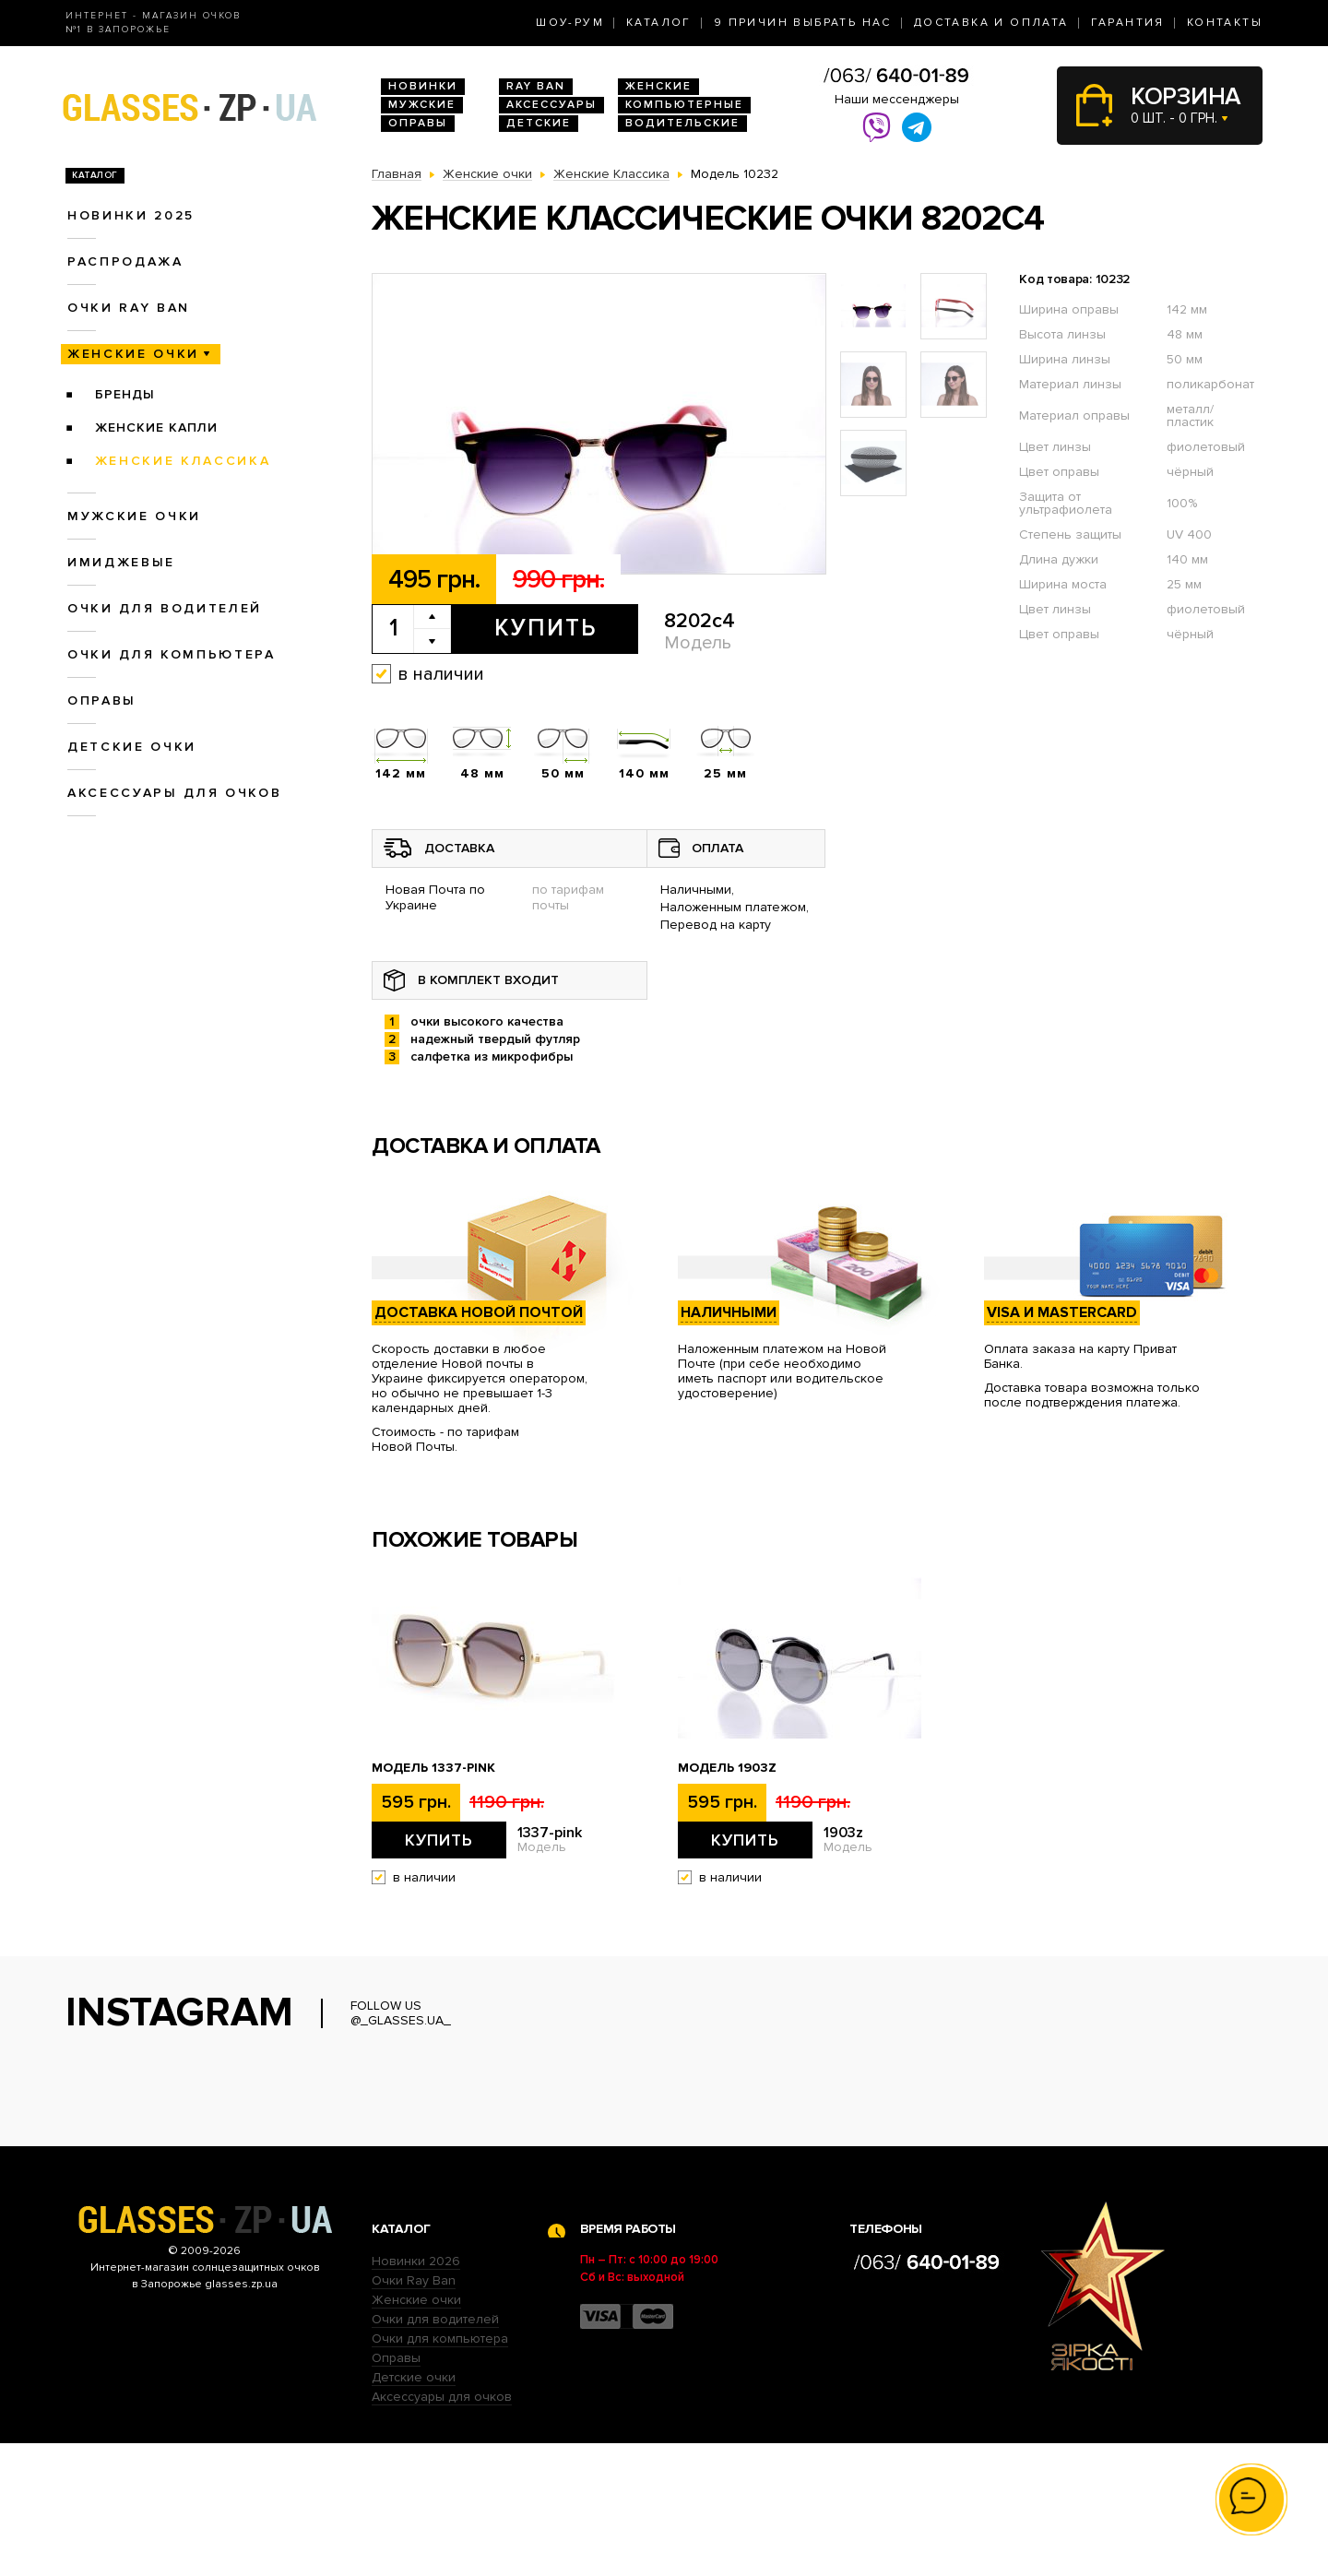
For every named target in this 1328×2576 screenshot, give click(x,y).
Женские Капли (156, 427)
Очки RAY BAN (128, 307)
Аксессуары (551, 105)
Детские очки (131, 746)
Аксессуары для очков (174, 793)
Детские (538, 123)
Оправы (417, 123)
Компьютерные (684, 105)
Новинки (422, 86)
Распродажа (125, 261)
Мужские (422, 105)
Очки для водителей (164, 608)
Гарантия (1128, 23)
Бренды (125, 394)
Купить (545, 628)
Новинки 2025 (131, 215)
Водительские (682, 123)
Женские (658, 86)
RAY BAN (535, 86)
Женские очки (133, 354)
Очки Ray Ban (414, 2413)
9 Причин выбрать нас (803, 23)
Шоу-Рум (570, 23)
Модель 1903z (727, 1768)
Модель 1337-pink (433, 1768)
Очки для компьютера (171, 654)
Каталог (659, 23)
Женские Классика (183, 461)
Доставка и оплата (991, 23)
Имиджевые (121, 562)
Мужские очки (134, 516)
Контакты (1225, 23)
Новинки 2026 (416, 2394)
